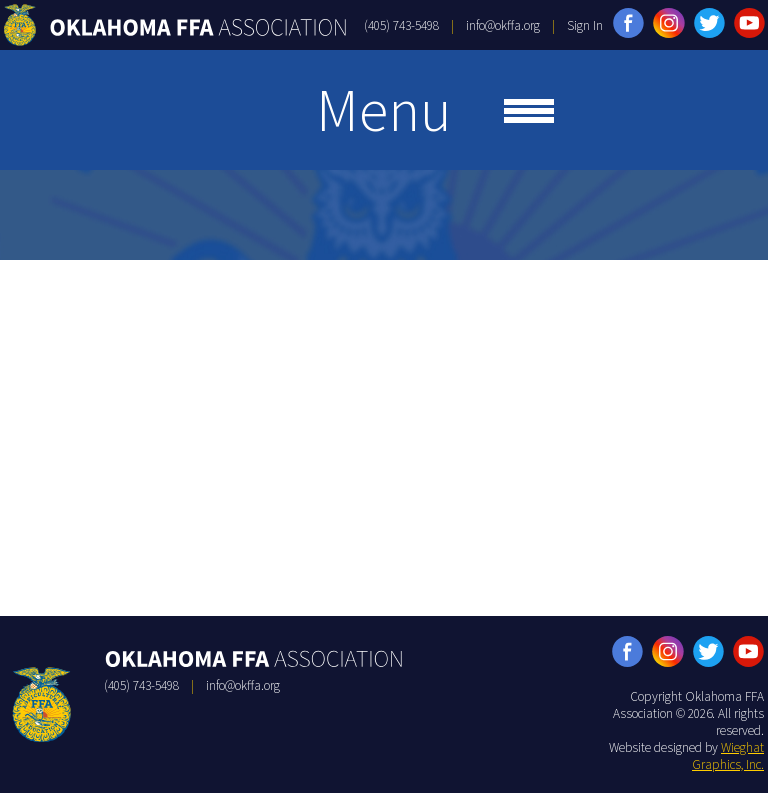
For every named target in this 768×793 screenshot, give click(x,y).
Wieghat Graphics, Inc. (728, 756)
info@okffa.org (503, 25)
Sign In (585, 25)
